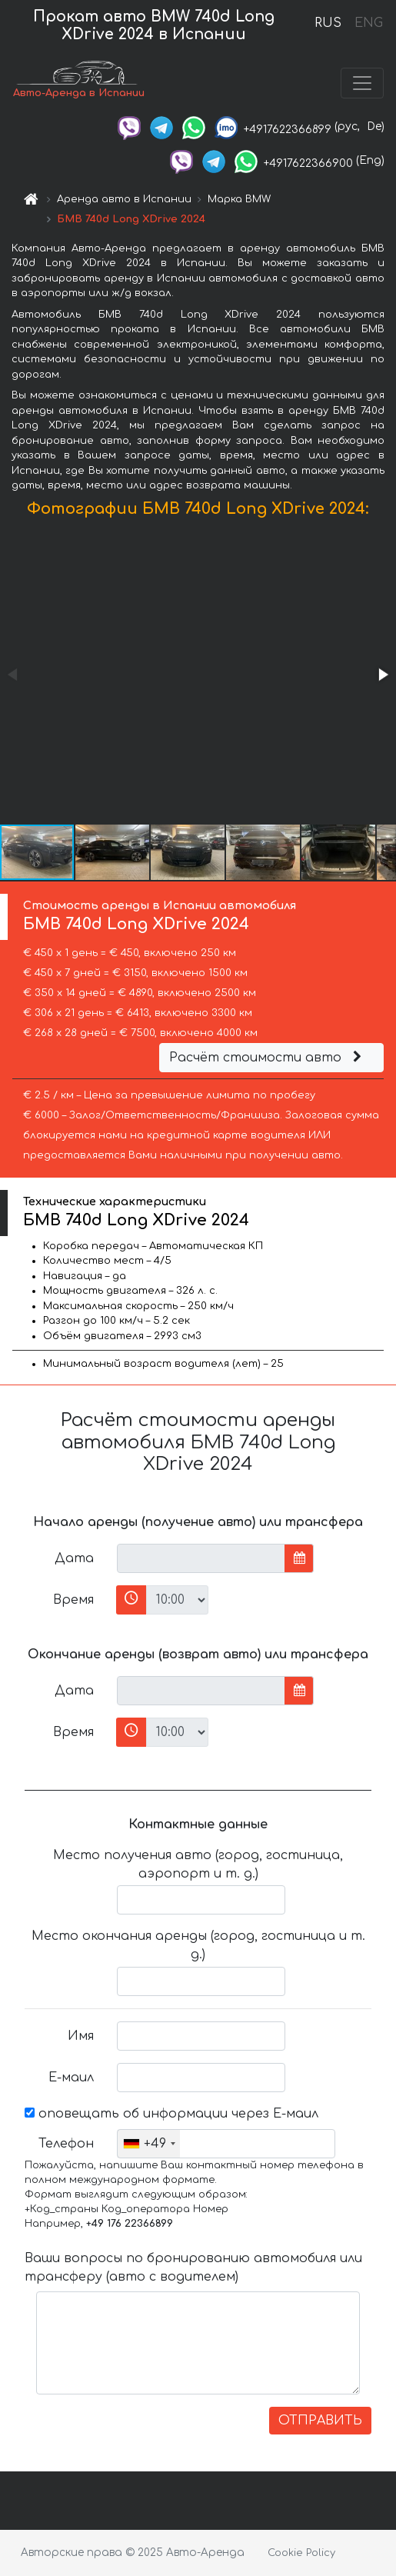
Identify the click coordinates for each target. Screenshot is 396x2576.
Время (73, 1600)
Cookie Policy (301, 2553)
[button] (382, 674)
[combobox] (149, 2144)
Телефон (66, 2144)
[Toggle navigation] (362, 83)
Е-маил (71, 2077)
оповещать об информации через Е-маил (171, 2114)
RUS (327, 23)
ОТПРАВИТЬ (320, 2421)
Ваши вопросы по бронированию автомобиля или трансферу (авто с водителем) (193, 2267)
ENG (368, 23)
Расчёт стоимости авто (267, 1058)
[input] (201, 1558)
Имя (81, 2036)
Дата (74, 1558)
